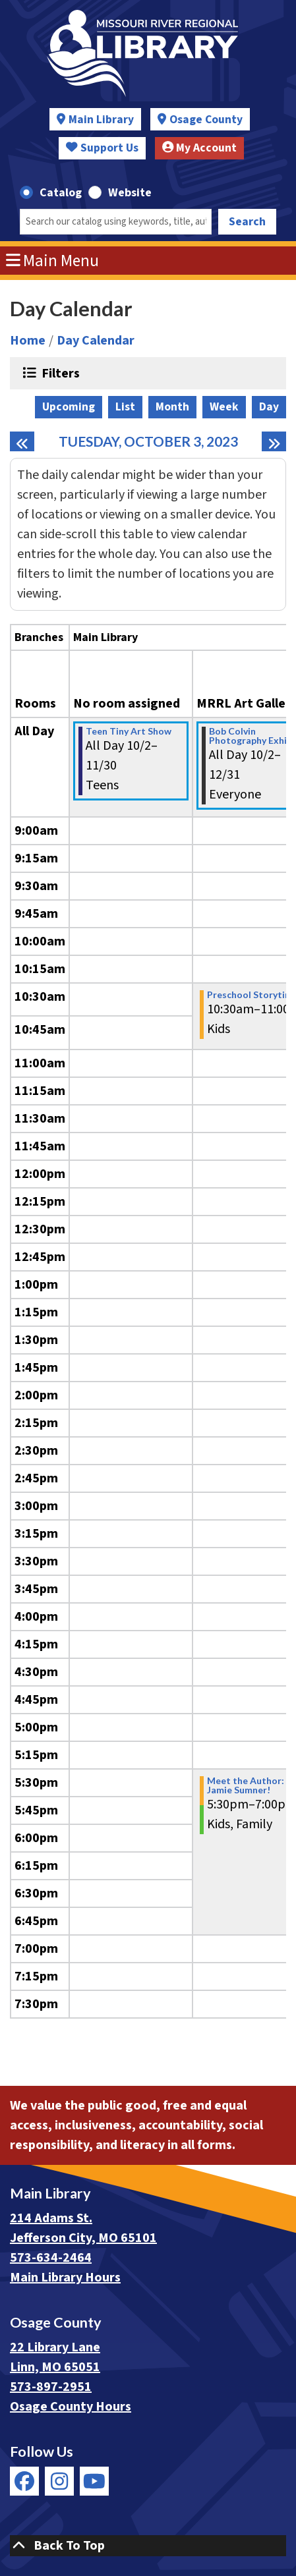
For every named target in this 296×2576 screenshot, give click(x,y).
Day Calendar (95, 340)
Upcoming (68, 407)
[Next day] (274, 441)
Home (27, 340)
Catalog (61, 192)
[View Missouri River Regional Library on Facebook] (24, 2481)
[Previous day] (22, 441)
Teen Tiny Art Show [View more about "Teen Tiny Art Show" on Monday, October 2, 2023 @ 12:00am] (128, 731)
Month (172, 407)
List (125, 407)
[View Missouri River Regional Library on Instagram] (59, 2481)
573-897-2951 (51, 2387)
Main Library (101, 119)
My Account (199, 148)
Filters (59, 373)
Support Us (102, 148)
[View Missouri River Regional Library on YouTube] (94, 2481)
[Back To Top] (148, 2545)
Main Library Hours (65, 2277)
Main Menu (53, 261)
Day (269, 407)
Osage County (206, 119)
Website (130, 192)
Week (224, 407)
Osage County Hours (70, 2406)
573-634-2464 (51, 2258)
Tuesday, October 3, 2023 (148, 441)
